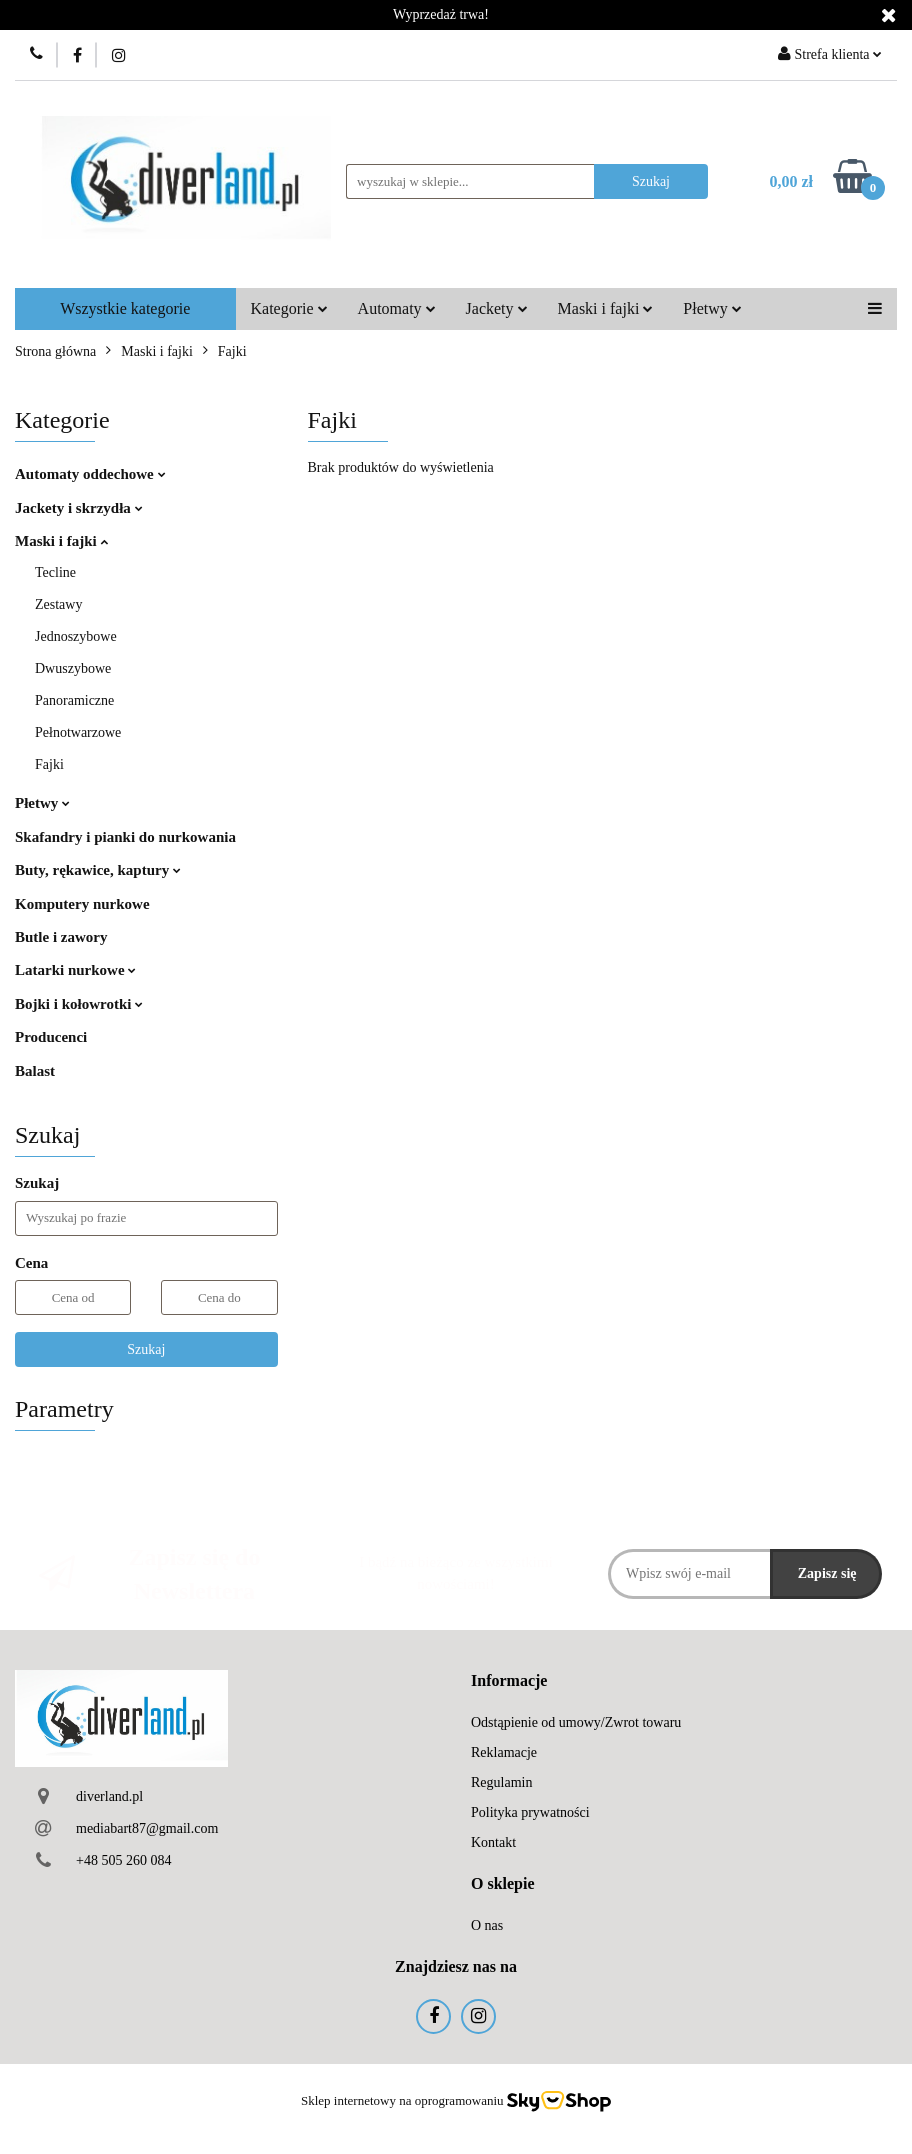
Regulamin (501, 1782)
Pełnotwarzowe (78, 732)
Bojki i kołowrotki (79, 1004)
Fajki (49, 764)
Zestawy (58, 604)
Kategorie (289, 308)
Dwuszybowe (73, 668)
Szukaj (146, 1349)
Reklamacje (504, 1752)
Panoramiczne (74, 700)
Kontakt (493, 1842)
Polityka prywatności (530, 1812)
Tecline (55, 572)
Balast (35, 1071)
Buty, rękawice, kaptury (98, 870)
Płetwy (712, 308)
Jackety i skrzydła (79, 508)
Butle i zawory (61, 937)
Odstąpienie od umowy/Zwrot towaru (576, 1722)
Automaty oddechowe (90, 474)
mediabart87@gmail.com (147, 1828)
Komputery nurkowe (82, 904)
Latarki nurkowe (75, 970)
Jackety (497, 308)
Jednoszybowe (76, 636)
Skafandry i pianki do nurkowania (125, 837)
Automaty (397, 308)
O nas (487, 1925)
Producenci (51, 1037)
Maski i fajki (606, 308)
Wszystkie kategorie (125, 308)
